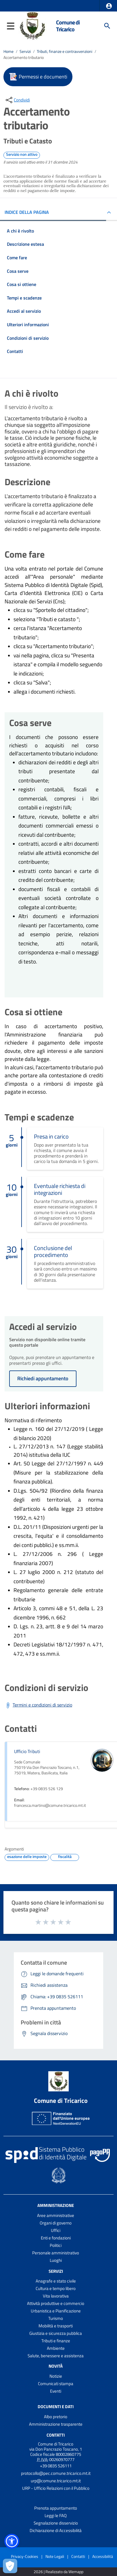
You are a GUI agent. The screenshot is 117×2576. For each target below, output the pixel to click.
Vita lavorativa (56, 2296)
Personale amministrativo (55, 2252)
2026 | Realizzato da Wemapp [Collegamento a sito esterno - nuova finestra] (58, 2571)
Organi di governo (56, 2223)
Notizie (55, 2376)
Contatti (56, 2435)
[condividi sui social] (17, 100)
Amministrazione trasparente (56, 2424)
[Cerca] (107, 26)
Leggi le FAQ (56, 2515)
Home (8, 51)
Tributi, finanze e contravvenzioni (64, 51)
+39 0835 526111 (56, 2465)
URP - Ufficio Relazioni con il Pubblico (55, 2488)
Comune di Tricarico (68, 26)
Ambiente (56, 2348)
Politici (56, 2245)
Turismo (55, 2318)
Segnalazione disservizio (56, 2523)
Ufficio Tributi (27, 1751)
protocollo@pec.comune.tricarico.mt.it (56, 2473)
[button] (109, 6)
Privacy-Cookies (24, 2556)
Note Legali (54, 2556)
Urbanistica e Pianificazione (56, 2311)
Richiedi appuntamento (42, 1378)
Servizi (25, 51)
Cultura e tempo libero (56, 2288)
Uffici (55, 2230)
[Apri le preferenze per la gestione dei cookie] (10, 2566)
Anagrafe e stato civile (56, 2281)
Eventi (55, 2391)
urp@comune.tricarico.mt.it (56, 2480)
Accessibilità (102, 2556)
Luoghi (56, 2260)
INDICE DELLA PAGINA (27, 212)
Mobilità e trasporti (56, 2325)
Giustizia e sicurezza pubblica (55, 2333)
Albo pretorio (55, 2416)
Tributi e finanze (55, 2340)
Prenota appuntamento (55, 2508)
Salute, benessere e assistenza (56, 2355)
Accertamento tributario (23, 57)
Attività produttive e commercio (55, 2303)
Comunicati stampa (55, 2383)
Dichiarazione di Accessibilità (56, 2530)
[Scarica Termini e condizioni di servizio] (38, 1705)
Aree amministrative (55, 2215)
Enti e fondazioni (56, 2238)
